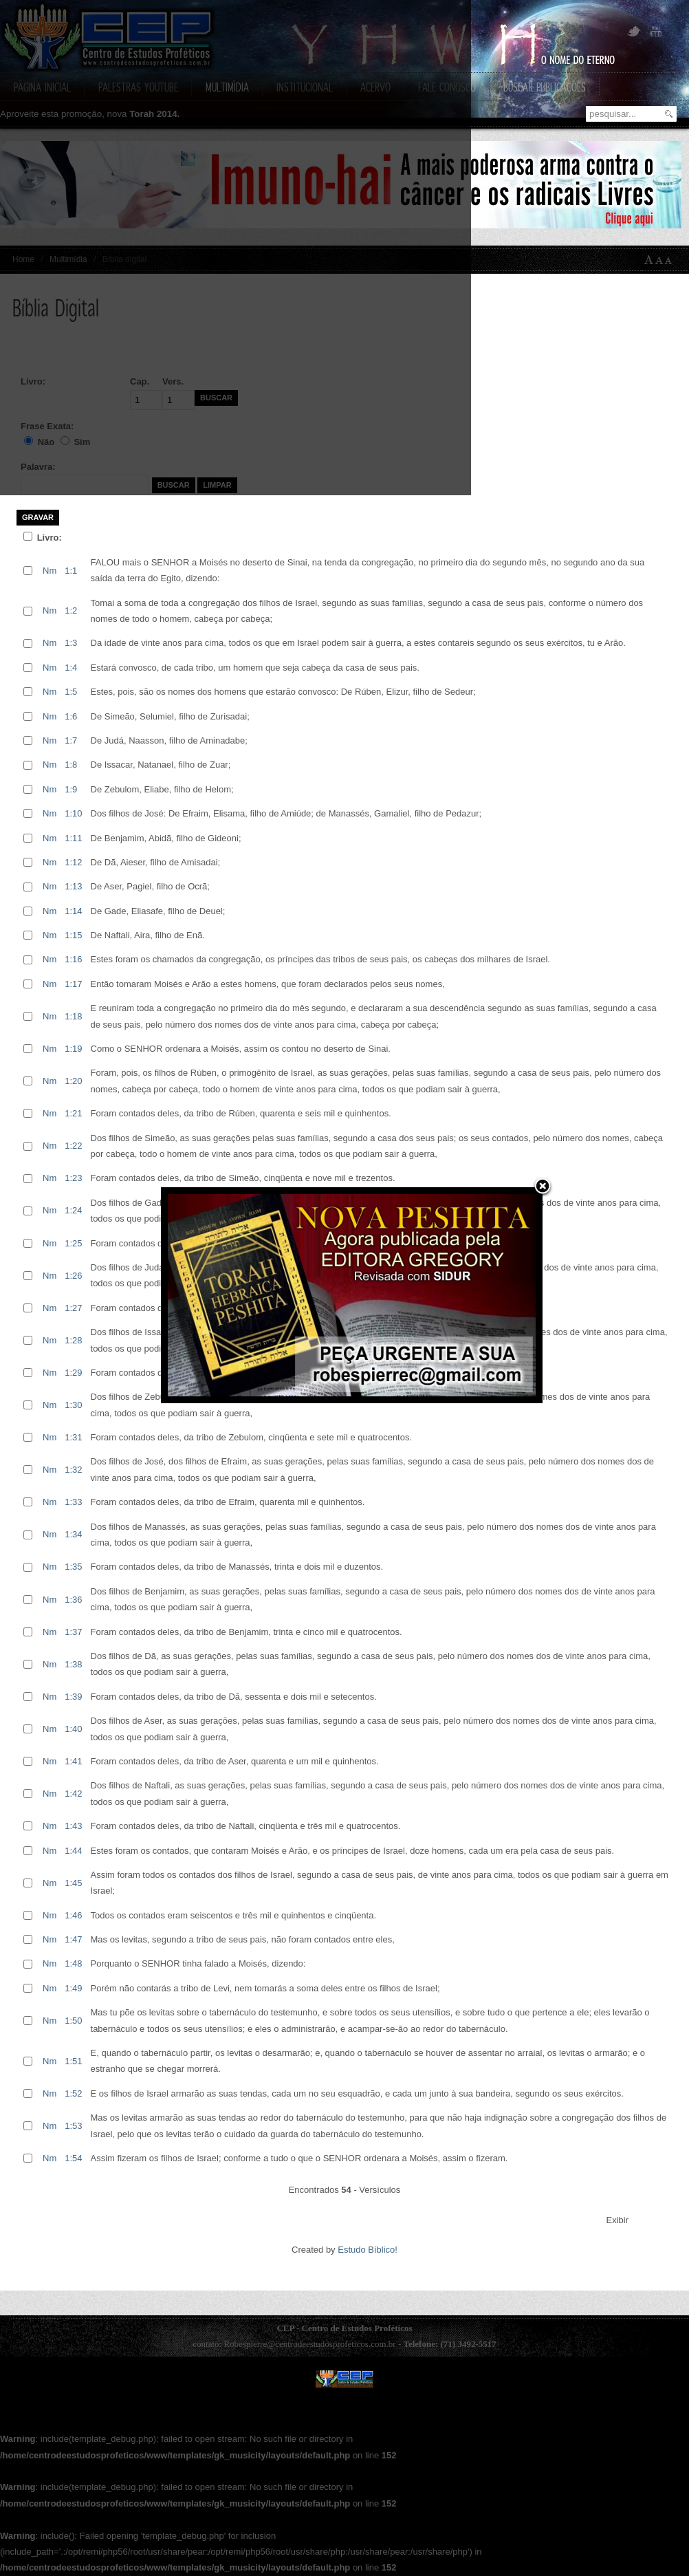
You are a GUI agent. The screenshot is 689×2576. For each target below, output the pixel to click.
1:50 (73, 2020)
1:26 (73, 1275)
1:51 (73, 2061)
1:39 (73, 1696)
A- (671, 260)
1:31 (73, 1437)
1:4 (71, 667)
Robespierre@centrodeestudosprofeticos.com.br (309, 2344)
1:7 (71, 740)
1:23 (73, 1178)
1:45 (73, 1883)
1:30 (73, 1405)
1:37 (73, 1632)
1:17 (73, 984)
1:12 (73, 862)
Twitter (634, 32)
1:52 (73, 2093)
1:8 (71, 764)
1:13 (73, 886)
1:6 (71, 716)
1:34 (73, 1534)
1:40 (73, 1729)
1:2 (71, 610)
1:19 (73, 1048)
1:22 (73, 1145)
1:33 (73, 1502)
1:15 (73, 935)
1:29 (73, 1372)
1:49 (73, 1988)
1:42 (73, 1793)
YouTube (654, 32)
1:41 (73, 1761)
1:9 (71, 789)
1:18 (73, 1016)
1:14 (73, 911)
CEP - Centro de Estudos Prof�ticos (344, 2379)
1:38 (73, 1664)
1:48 (73, 1963)
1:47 (73, 1939)
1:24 (73, 1210)
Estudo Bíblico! (367, 2249)
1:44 (73, 1851)
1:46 (73, 1915)
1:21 (73, 1113)
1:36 (73, 1599)
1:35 (73, 1566)
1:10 (73, 813)
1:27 (73, 1308)
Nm (49, 570)
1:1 (71, 570)
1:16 (73, 959)
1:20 (73, 1081)
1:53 (73, 2126)
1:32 (73, 1469)
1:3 (71, 643)
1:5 (71, 691)
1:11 (73, 838)
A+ (649, 260)
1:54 (73, 2158)
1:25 (73, 1243)
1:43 (73, 1826)
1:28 (73, 1340)
